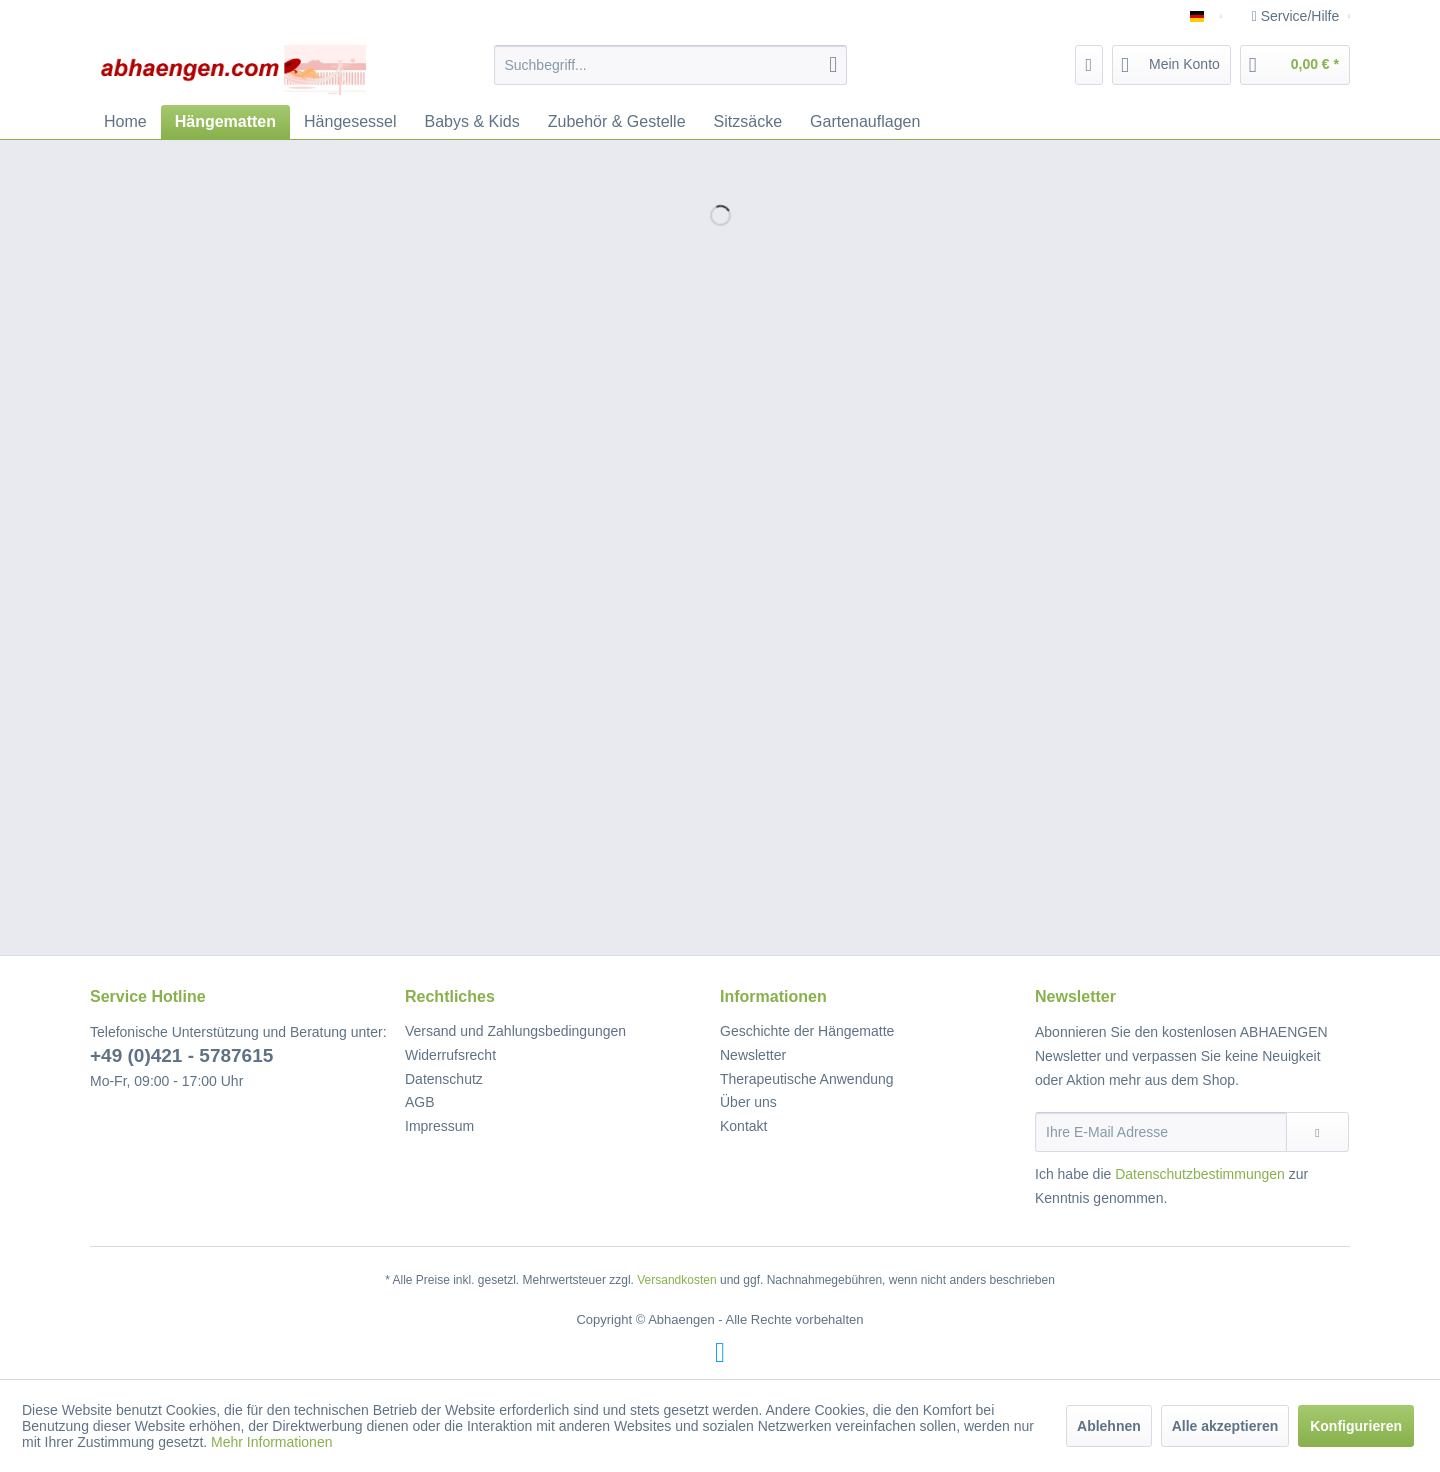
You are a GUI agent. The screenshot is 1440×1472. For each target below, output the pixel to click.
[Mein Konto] (1171, 65)
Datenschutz (444, 1079)
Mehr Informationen (271, 1442)
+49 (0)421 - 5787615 (181, 1055)
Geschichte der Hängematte (807, 1031)
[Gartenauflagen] (865, 122)
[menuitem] (670, 65)
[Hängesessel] (350, 122)
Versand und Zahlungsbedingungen (515, 1031)
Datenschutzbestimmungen (1200, 1174)
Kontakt (743, 1126)
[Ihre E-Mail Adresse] (1161, 1132)
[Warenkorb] (1295, 65)
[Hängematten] (225, 122)
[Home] (125, 122)
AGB (420, 1102)
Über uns (748, 1102)
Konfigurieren (1356, 1426)
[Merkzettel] (1089, 65)
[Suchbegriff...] (670, 65)
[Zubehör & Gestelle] (617, 122)
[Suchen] (833, 65)
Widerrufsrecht (450, 1055)
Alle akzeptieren (1225, 1426)
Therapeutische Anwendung (807, 1079)
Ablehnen (1109, 1426)
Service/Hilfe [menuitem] (1297, 16)
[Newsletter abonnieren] (1317, 1132)
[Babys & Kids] (472, 122)
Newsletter (753, 1055)
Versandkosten (676, 1280)
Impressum (439, 1126)
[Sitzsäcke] (748, 122)
